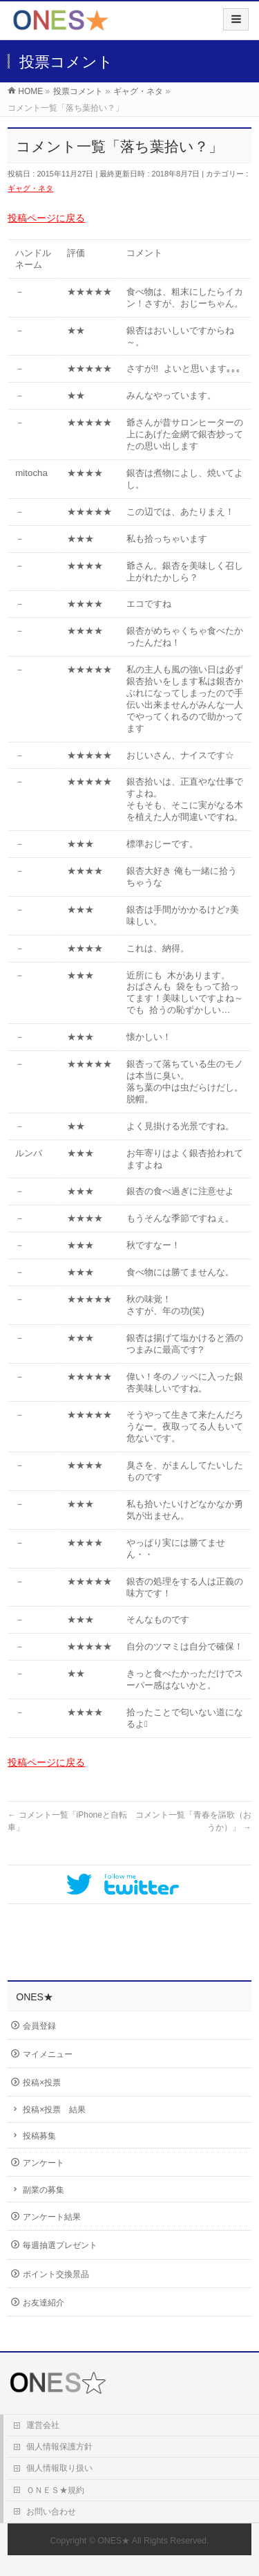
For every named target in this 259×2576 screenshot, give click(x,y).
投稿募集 (39, 2136)
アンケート (43, 2163)
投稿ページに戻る (46, 217)
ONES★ (113, 2541)
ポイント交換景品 (56, 2274)
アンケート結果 (52, 2217)
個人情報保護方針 (59, 2446)
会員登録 (39, 2026)
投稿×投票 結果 (54, 2109)
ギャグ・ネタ (30, 188)
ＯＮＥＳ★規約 (55, 2490)
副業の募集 (43, 2190)
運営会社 (42, 2425)
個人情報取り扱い (59, 2468)
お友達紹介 (43, 2303)
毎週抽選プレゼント (60, 2245)
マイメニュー (48, 2054)
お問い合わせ (51, 2511)
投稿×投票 (42, 2083)
